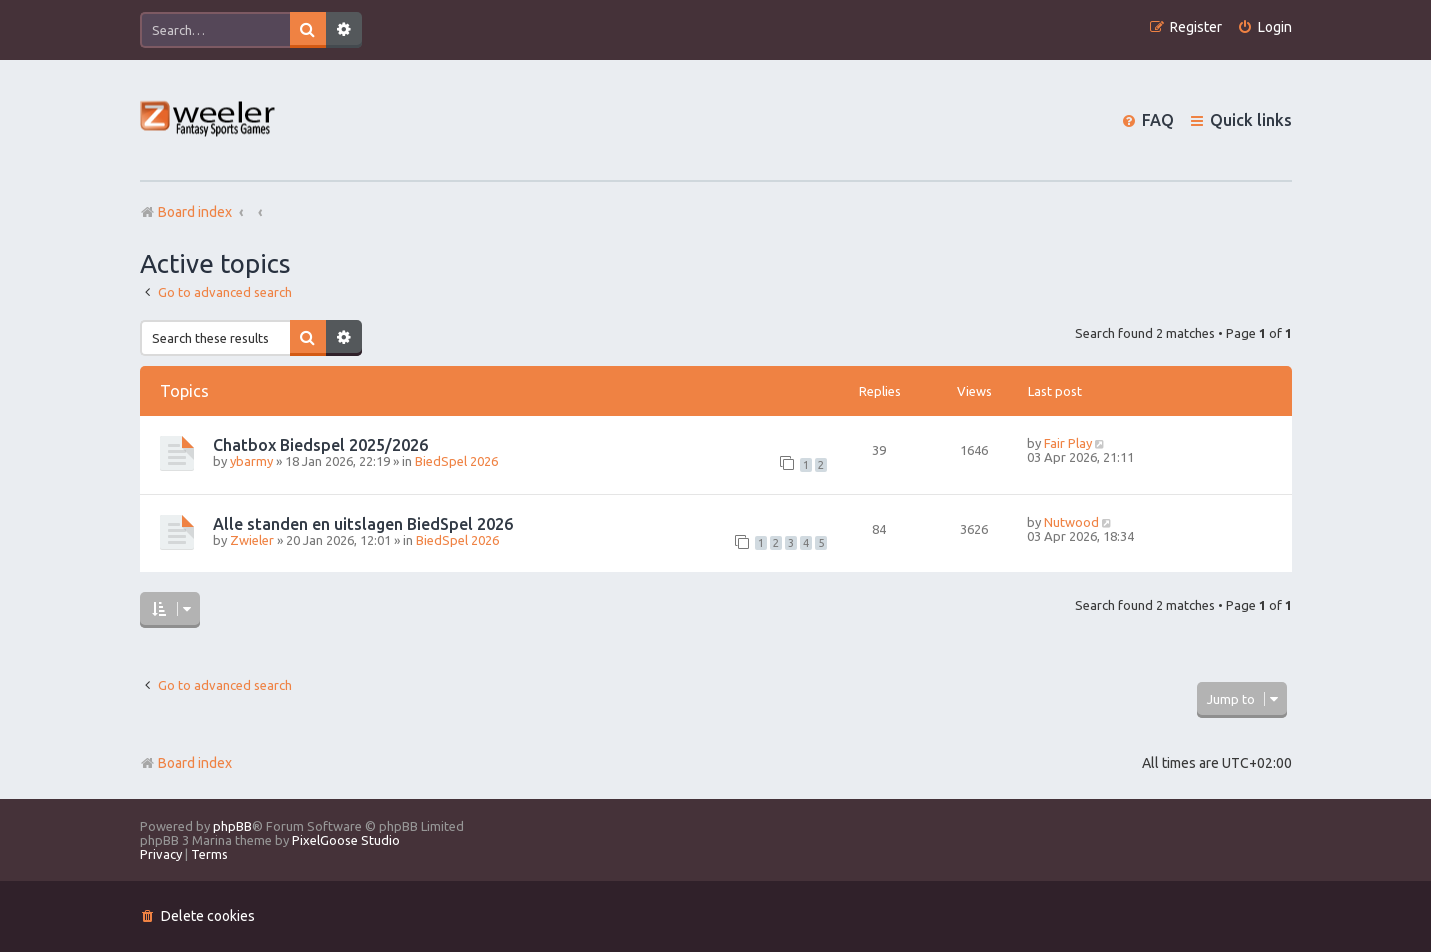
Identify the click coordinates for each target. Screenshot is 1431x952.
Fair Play (1068, 443)
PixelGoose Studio (346, 840)
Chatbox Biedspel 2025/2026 (320, 445)
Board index (186, 763)
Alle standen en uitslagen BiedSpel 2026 (363, 524)
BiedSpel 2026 (456, 461)
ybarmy (251, 461)
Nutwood (1071, 522)
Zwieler (252, 540)
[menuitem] (1264, 27)
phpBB (232, 826)
